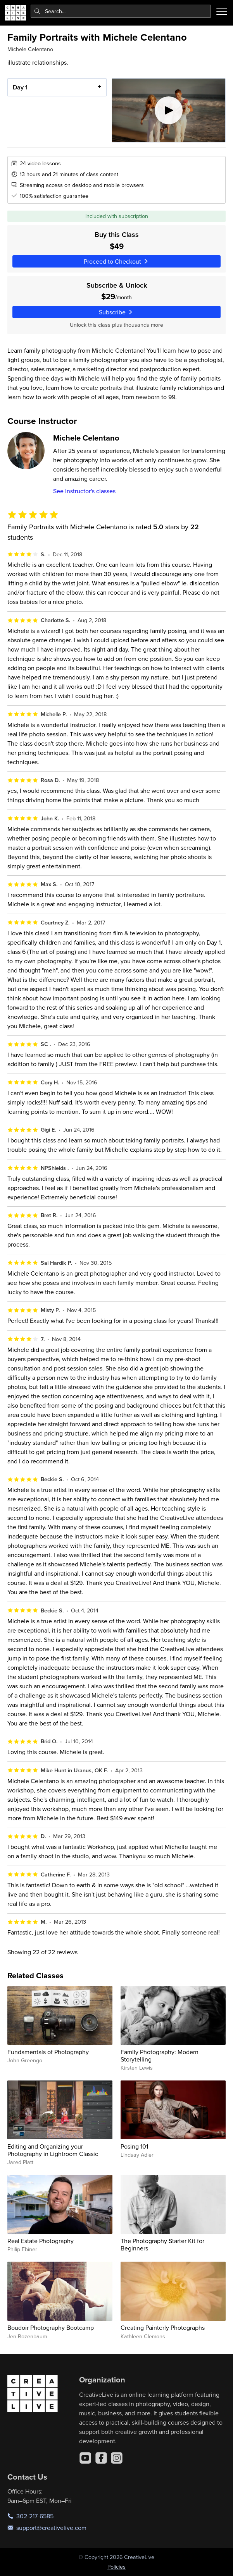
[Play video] (168, 110)
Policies (116, 2567)
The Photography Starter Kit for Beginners (162, 2244)
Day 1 (20, 86)
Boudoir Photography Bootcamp (50, 2327)
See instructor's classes (84, 491)
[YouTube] (85, 2458)
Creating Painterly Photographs (163, 2327)
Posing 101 (134, 2146)
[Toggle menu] (222, 11)
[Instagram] (116, 2458)
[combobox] (121, 11)
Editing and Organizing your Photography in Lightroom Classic (52, 2150)
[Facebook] (101, 2458)
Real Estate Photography (40, 2240)
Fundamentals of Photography (48, 2052)
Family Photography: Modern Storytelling (159, 2055)
